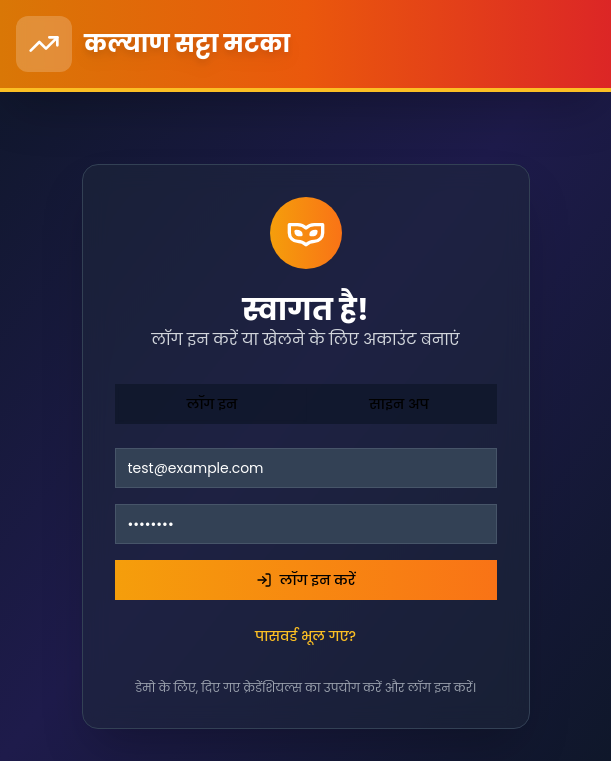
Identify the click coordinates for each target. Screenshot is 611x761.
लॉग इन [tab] (212, 404)
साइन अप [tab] (399, 404)
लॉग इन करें (306, 580)
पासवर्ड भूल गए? (305, 636)
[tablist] (306, 404)
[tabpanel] (306, 572)
